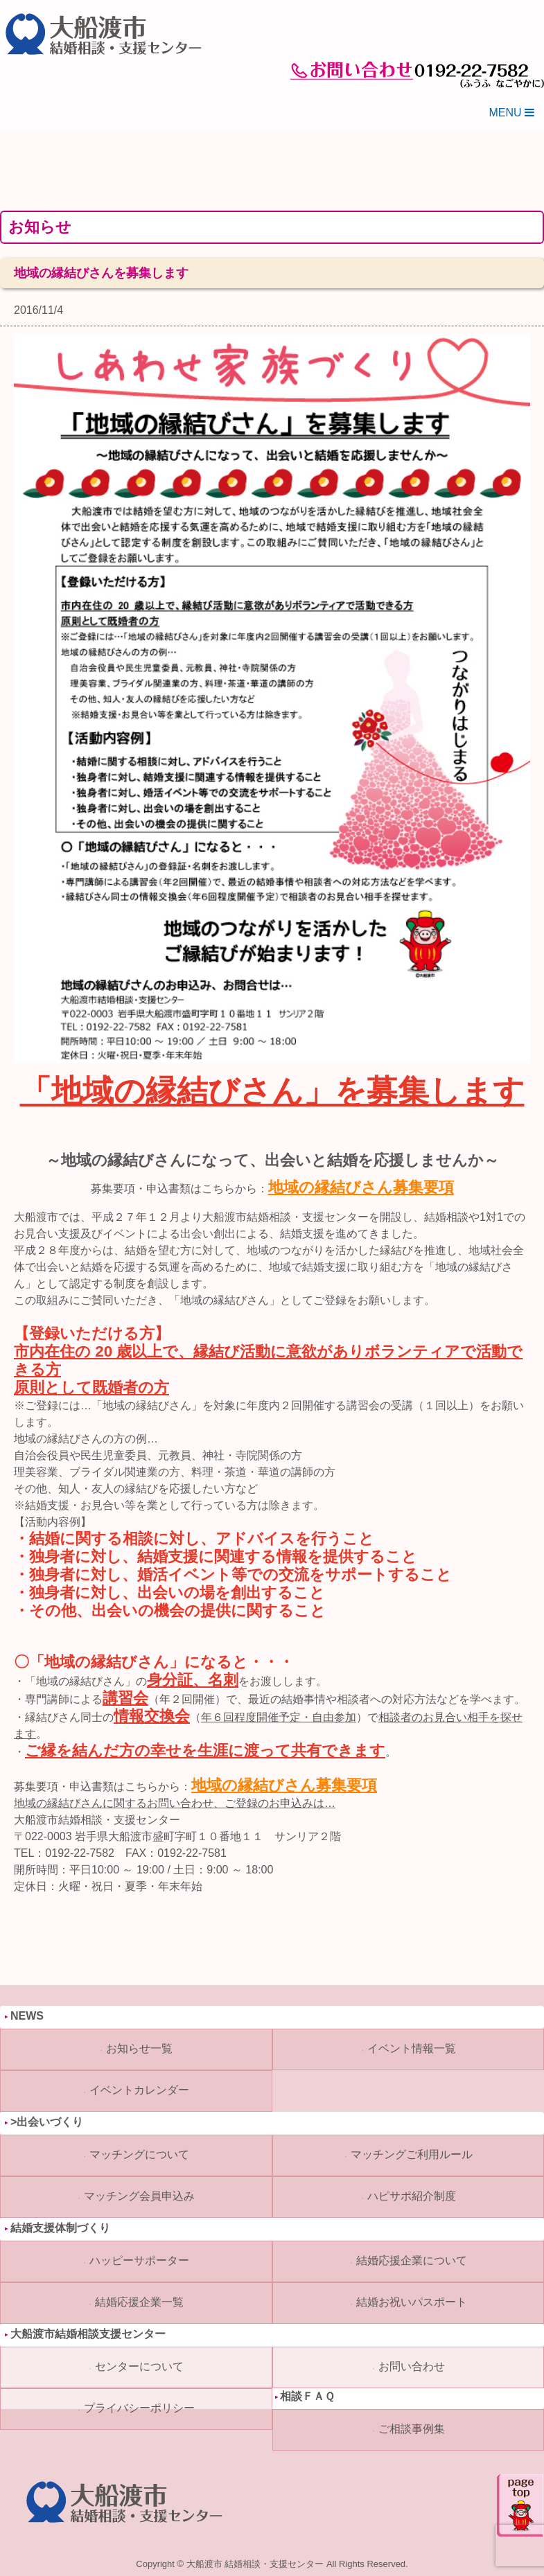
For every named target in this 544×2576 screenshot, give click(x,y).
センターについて (139, 2366)
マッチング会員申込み (139, 2196)
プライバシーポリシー (139, 2408)
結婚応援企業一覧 (139, 2302)
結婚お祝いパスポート (411, 2302)
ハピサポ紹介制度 (411, 2196)
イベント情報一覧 (411, 2048)
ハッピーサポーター (139, 2260)
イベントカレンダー (139, 2090)
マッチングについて (139, 2154)
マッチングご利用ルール (412, 2154)
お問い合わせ (411, 2366)
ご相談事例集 (411, 2429)
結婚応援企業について (411, 2260)
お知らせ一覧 (139, 2048)
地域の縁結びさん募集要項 (361, 1188)
